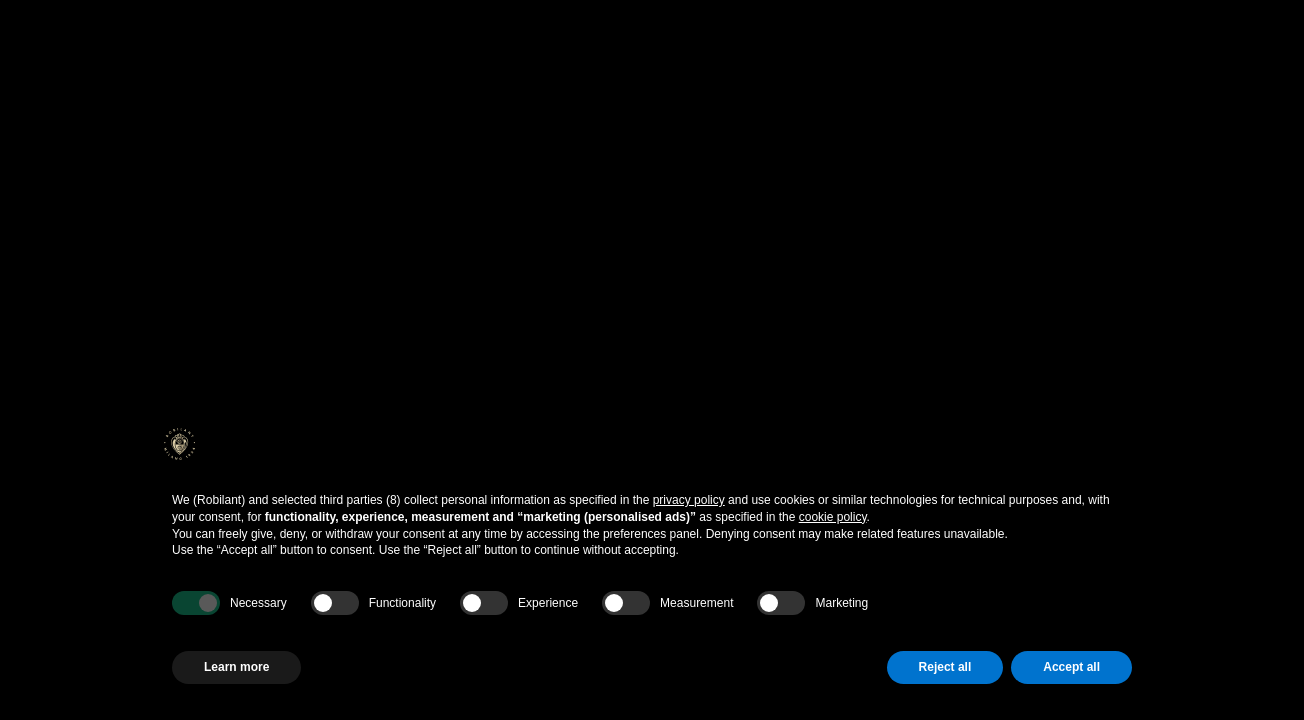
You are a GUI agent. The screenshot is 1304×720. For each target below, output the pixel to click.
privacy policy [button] (689, 500)
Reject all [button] (945, 667)
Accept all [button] (1071, 667)
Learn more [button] (236, 667)
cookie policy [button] (833, 517)
